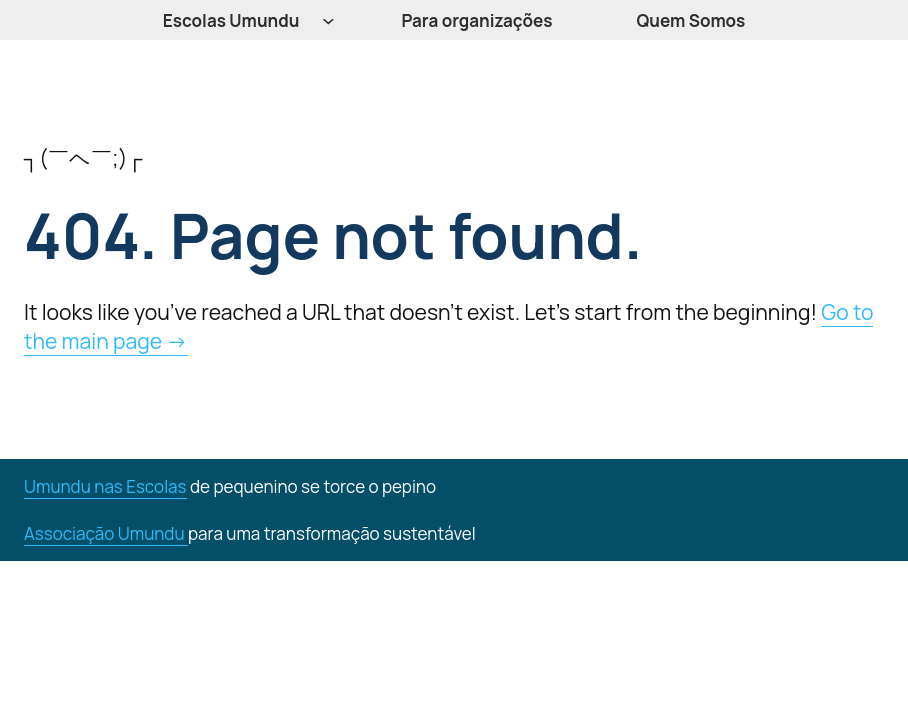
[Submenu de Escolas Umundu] (328, 20)
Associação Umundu (106, 533)
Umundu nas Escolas (105, 486)
